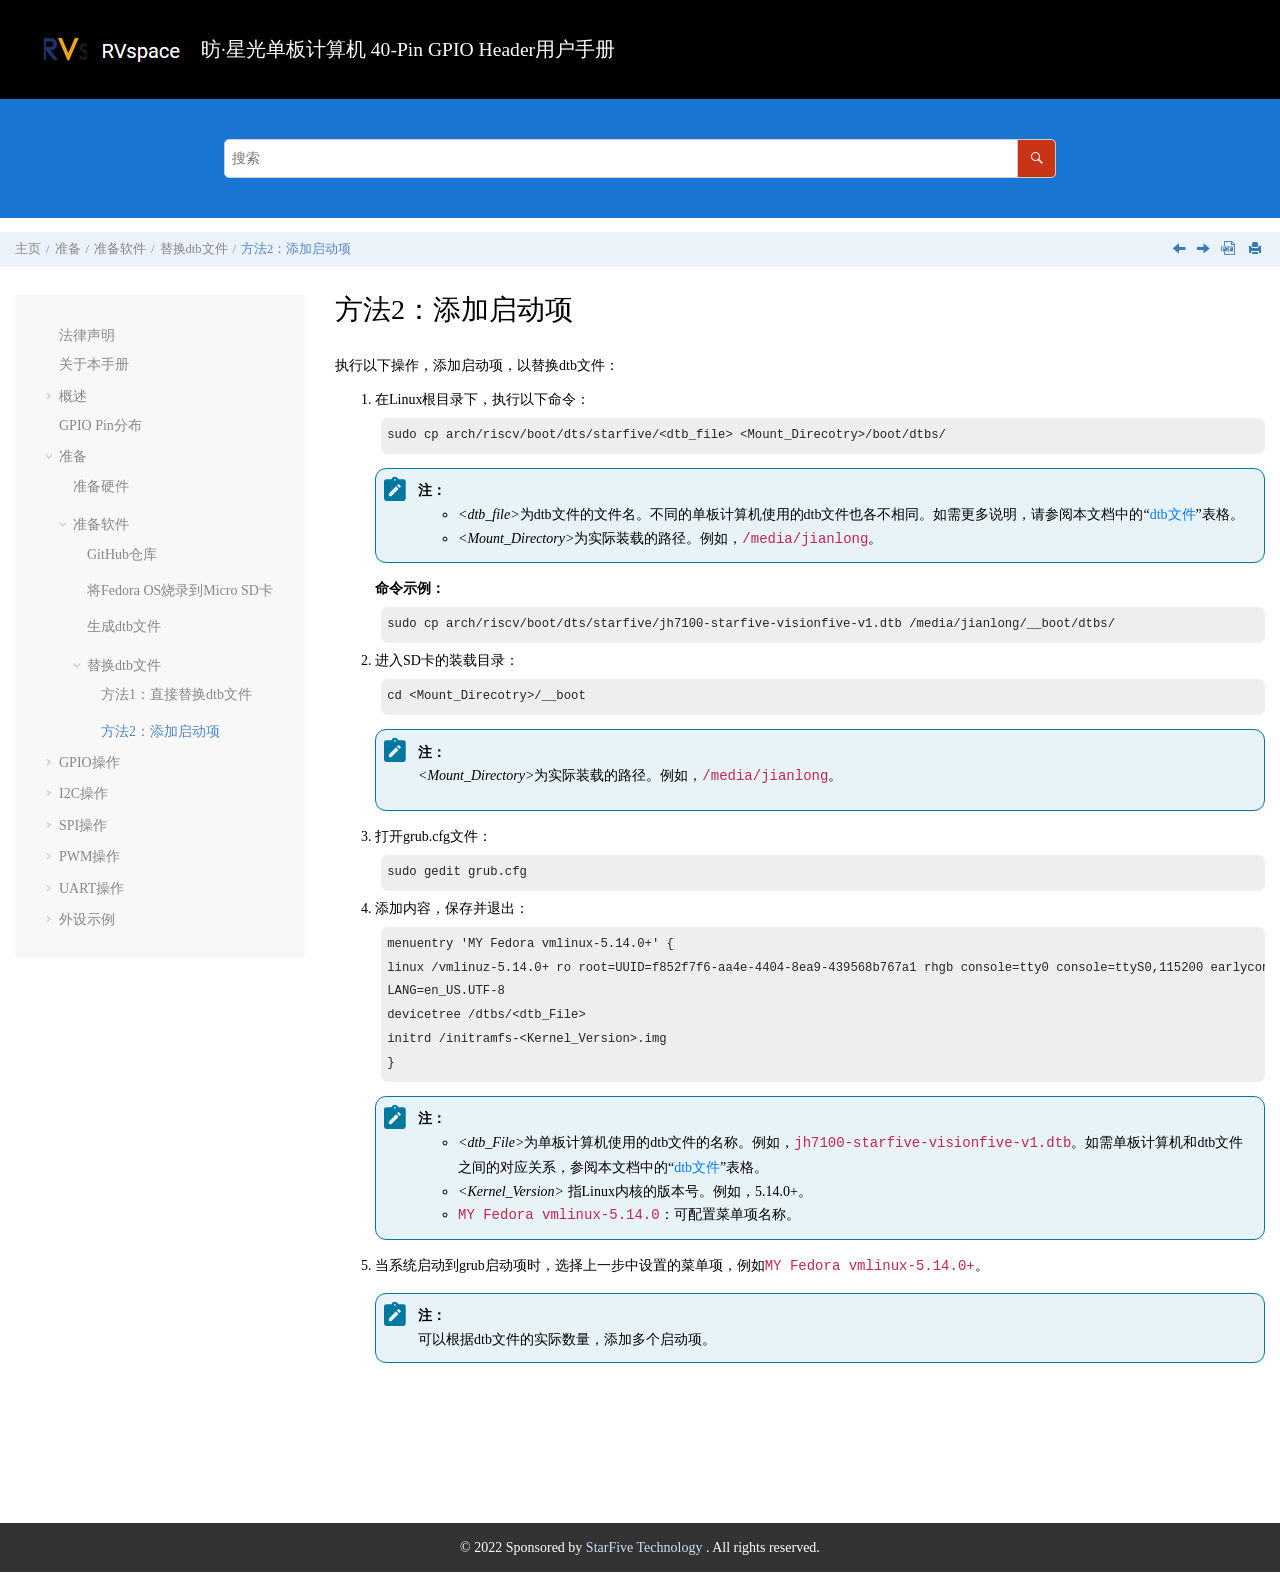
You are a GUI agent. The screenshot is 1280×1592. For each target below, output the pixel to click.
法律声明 (87, 335)
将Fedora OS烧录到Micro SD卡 (180, 590)
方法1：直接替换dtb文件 (176, 694)
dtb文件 (1173, 516)
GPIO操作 (89, 762)
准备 (68, 249)
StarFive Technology (646, 1567)
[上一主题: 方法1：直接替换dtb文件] (1181, 250)
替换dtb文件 (194, 249)
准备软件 (120, 249)
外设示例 (87, 919)
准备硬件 (101, 486)
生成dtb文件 (124, 626)
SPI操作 (83, 825)
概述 (73, 396)
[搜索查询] (640, 158)
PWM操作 (89, 856)
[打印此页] (1257, 249)
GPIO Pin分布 (100, 425)
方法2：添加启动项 (296, 249)
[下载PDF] (1228, 249)
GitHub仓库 (122, 554)
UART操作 (91, 888)
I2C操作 (83, 793)
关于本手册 (94, 364)
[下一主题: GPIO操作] (1205, 250)
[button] (51, 336)
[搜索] (1036, 158)
